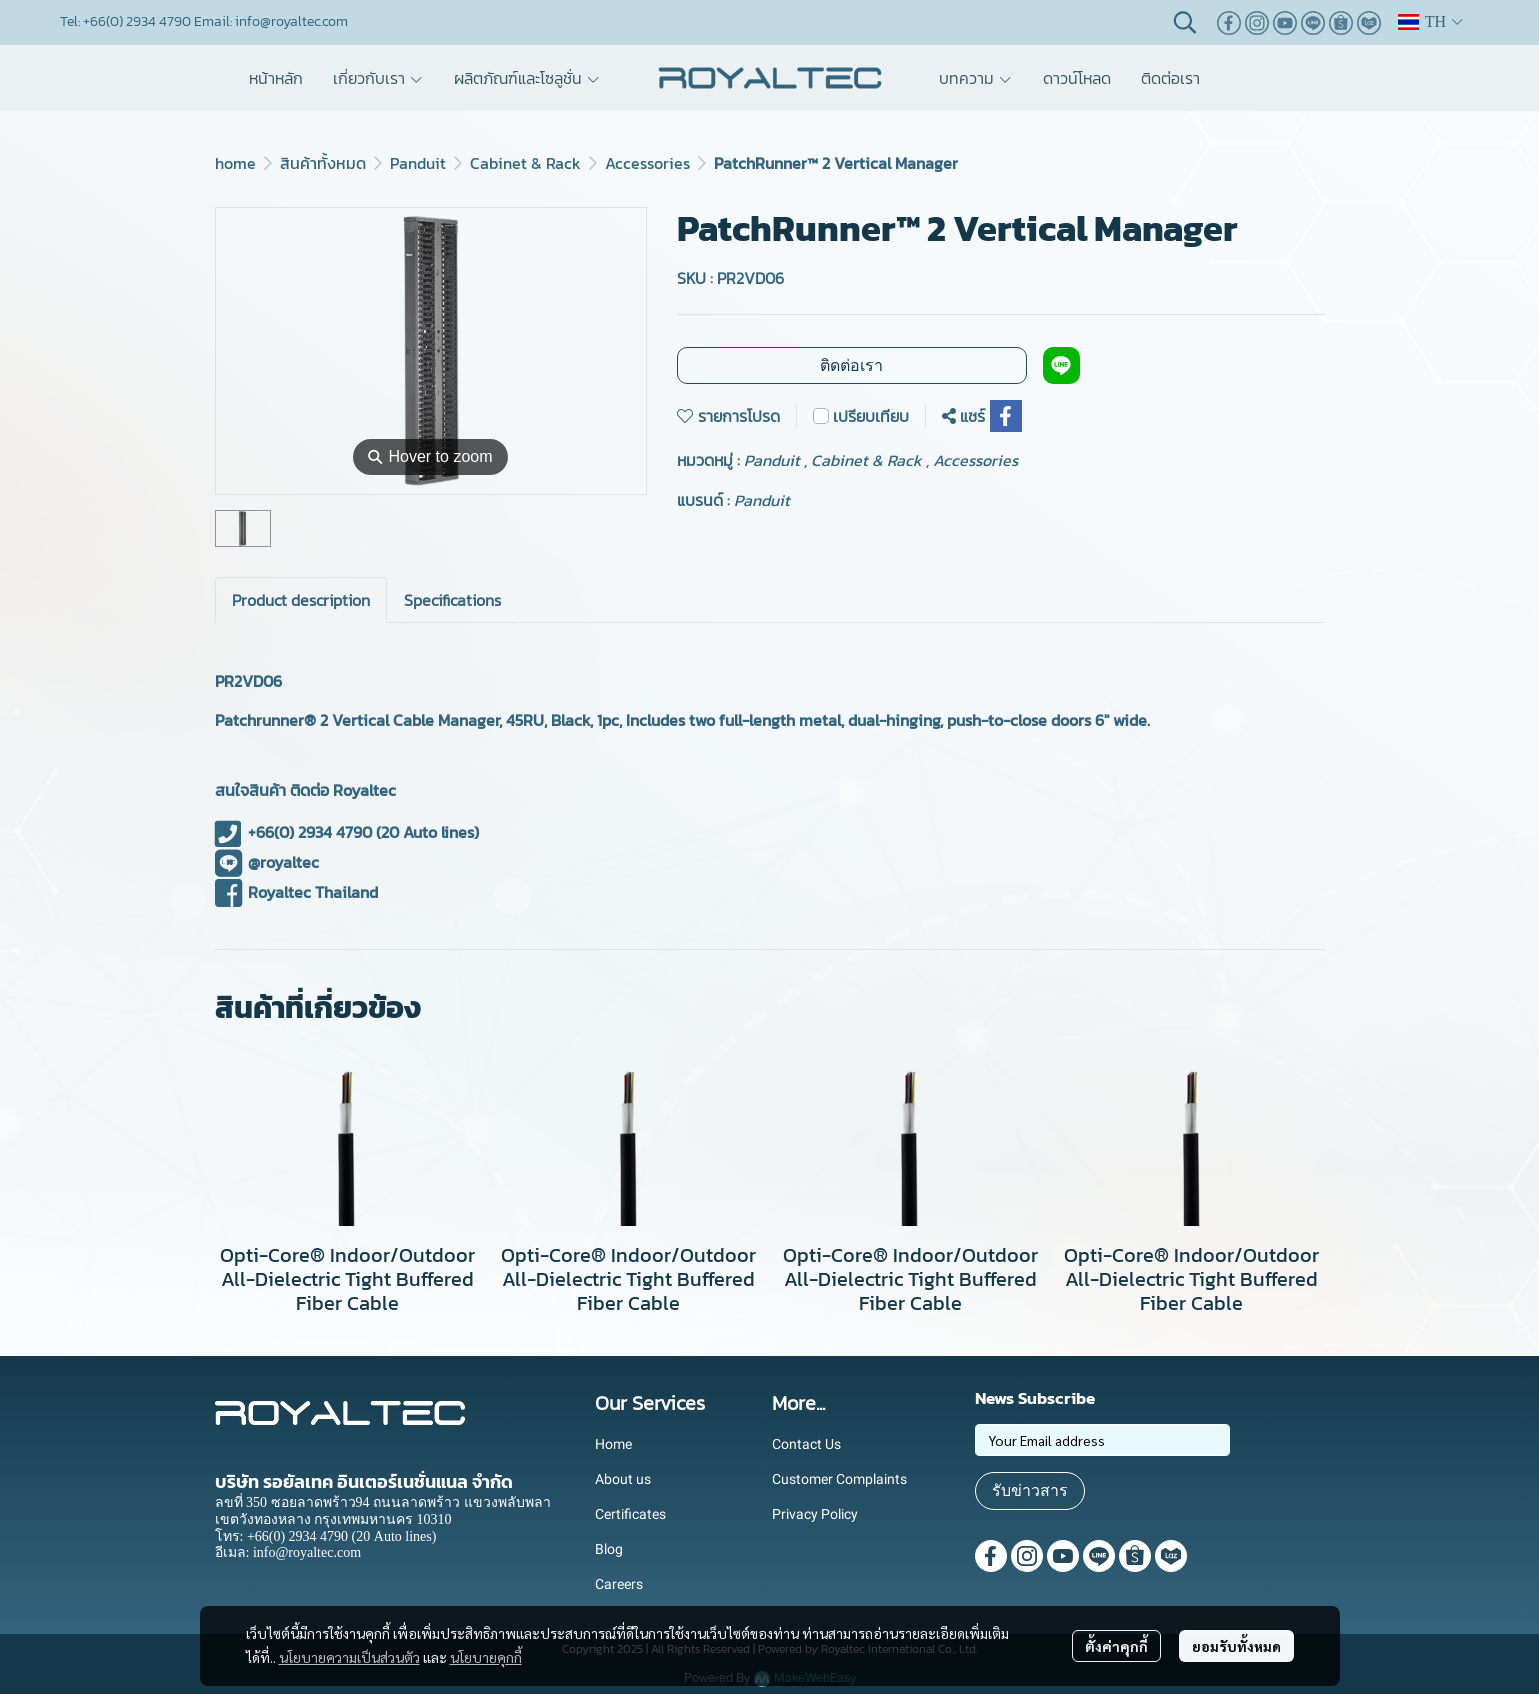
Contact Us (806, 1444)
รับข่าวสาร (1030, 1490)
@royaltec (267, 862)
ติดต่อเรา (851, 365)
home (235, 163)
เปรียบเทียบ (871, 416)
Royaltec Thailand (297, 892)
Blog (609, 1549)
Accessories (647, 163)
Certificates (630, 1514)
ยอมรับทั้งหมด (1236, 1646)
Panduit (418, 163)
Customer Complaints (839, 1479)
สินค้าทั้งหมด (323, 163)
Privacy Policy (815, 1514)
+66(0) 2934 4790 (294, 832)
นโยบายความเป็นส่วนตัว (349, 1657)
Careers (619, 1584)
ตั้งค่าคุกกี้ (1116, 1646)
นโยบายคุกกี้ (486, 1657)
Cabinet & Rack (525, 163)
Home (613, 1444)
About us (623, 1479)
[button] (1185, 22)
